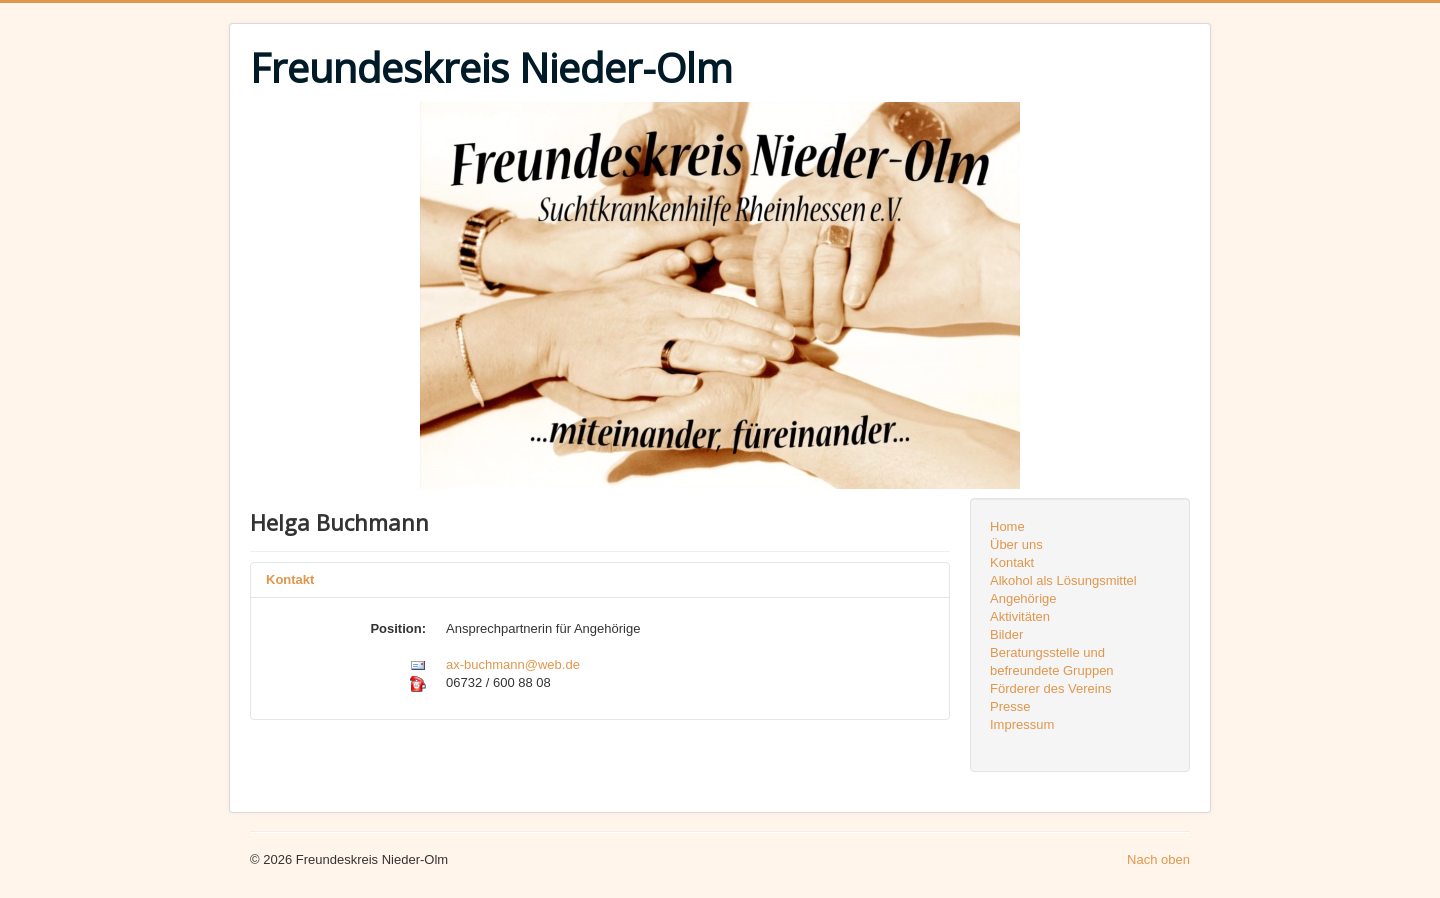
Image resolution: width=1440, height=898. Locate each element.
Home (1007, 526)
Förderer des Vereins (1050, 688)
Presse (1010, 706)
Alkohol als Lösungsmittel (1063, 580)
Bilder (1006, 634)
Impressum (1022, 724)
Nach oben (1158, 859)
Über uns (1016, 544)
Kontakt (290, 579)
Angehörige (1023, 598)
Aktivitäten (1020, 616)
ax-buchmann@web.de (513, 664)
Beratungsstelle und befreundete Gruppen (1052, 661)
